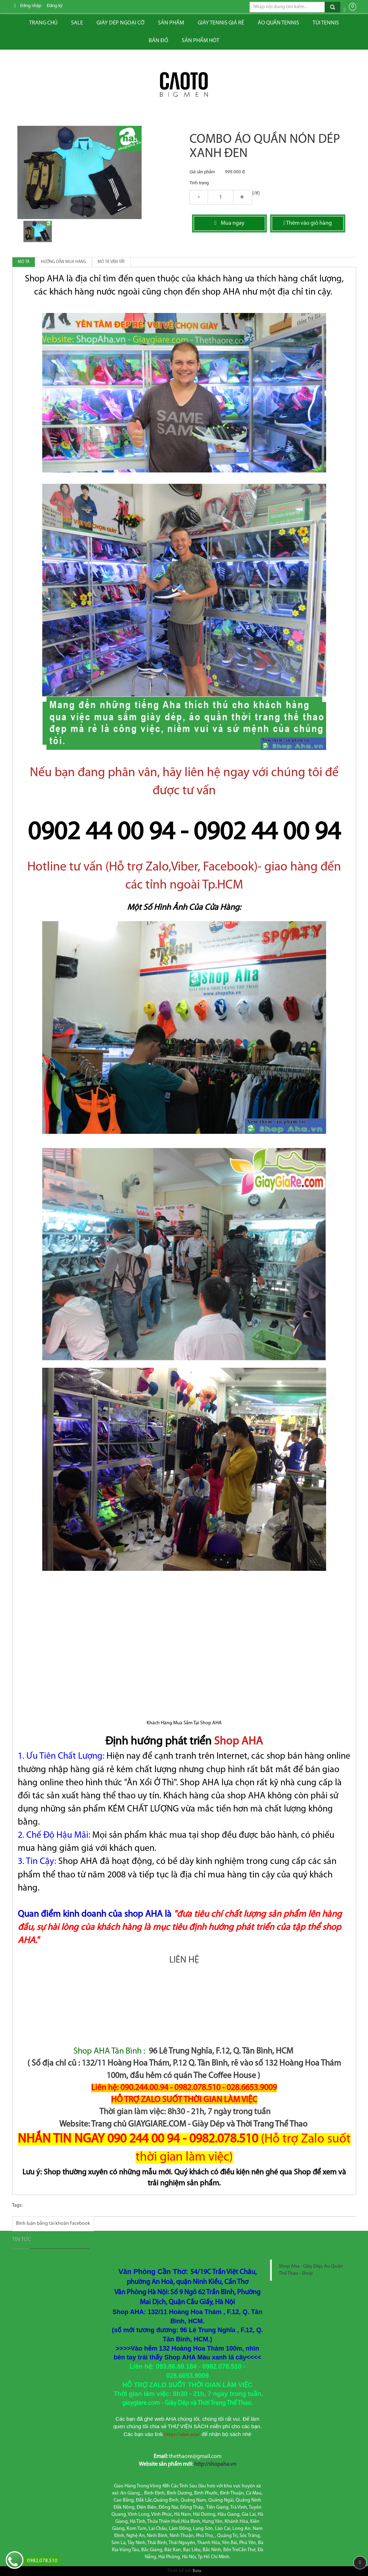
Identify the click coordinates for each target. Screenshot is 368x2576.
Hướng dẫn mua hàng (63, 262)
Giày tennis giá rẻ (221, 23)
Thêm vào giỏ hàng (307, 223)
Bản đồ (158, 41)
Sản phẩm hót (200, 41)
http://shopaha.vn (215, 2464)
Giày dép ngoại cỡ (120, 23)
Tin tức (21, 2239)
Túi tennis (326, 23)
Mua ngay (229, 223)
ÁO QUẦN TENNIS (278, 23)
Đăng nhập (30, 6)
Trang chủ (43, 23)
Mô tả (23, 262)
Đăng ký (54, 6)
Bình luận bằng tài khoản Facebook (53, 2223)
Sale (77, 23)
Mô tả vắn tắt (111, 262)
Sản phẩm (171, 23)
